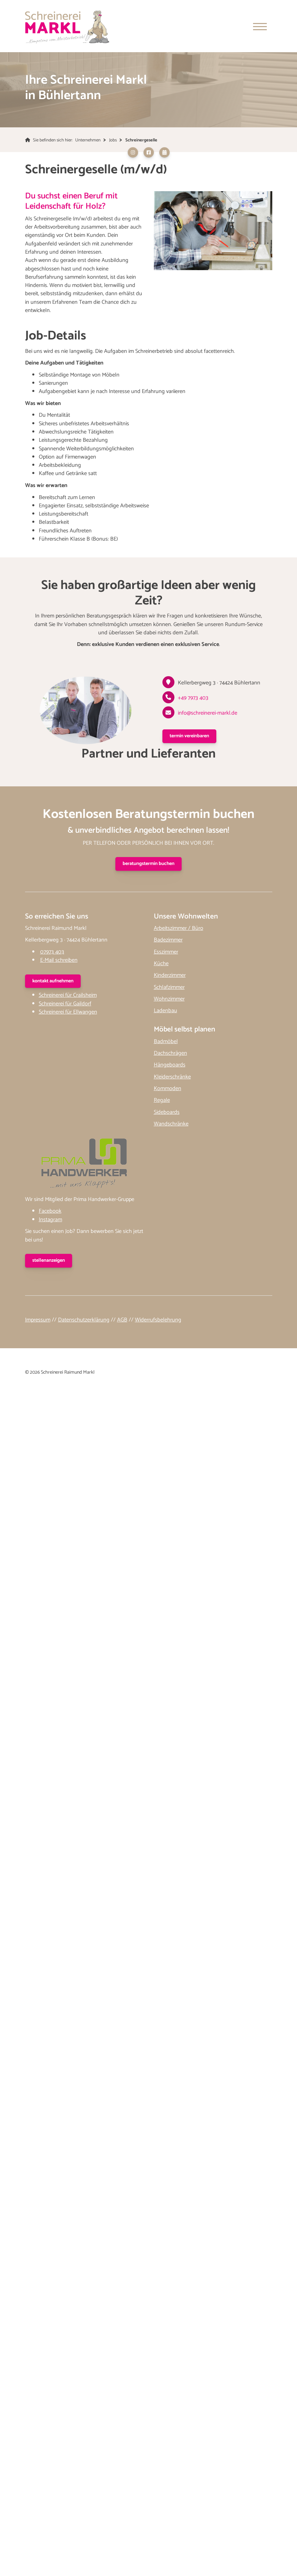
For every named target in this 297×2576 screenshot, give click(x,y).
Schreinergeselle (141, 141)
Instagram (50, 1220)
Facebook (50, 1211)
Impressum (37, 1320)
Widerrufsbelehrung (158, 1320)
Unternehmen (88, 141)
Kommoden (167, 1089)
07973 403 (52, 952)
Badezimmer (168, 940)
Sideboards (167, 1112)
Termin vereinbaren (189, 736)
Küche (161, 964)
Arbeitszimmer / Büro (178, 929)
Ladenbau (165, 1011)
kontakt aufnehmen (52, 982)
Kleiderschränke (172, 1077)
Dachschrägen (170, 1054)
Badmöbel (166, 1042)
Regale (162, 1101)
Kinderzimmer (170, 976)
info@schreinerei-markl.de (207, 713)
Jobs (113, 141)
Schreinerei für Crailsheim (68, 996)
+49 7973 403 (193, 698)
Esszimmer (166, 952)
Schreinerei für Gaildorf (65, 1004)
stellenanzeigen (48, 1261)
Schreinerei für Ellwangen (68, 1012)
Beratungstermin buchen (148, 864)
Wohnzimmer (169, 999)
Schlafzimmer (169, 987)
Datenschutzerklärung (84, 1320)
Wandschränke (171, 1124)
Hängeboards (169, 1065)
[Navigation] (260, 27)
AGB (122, 1320)
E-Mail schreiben (59, 961)
